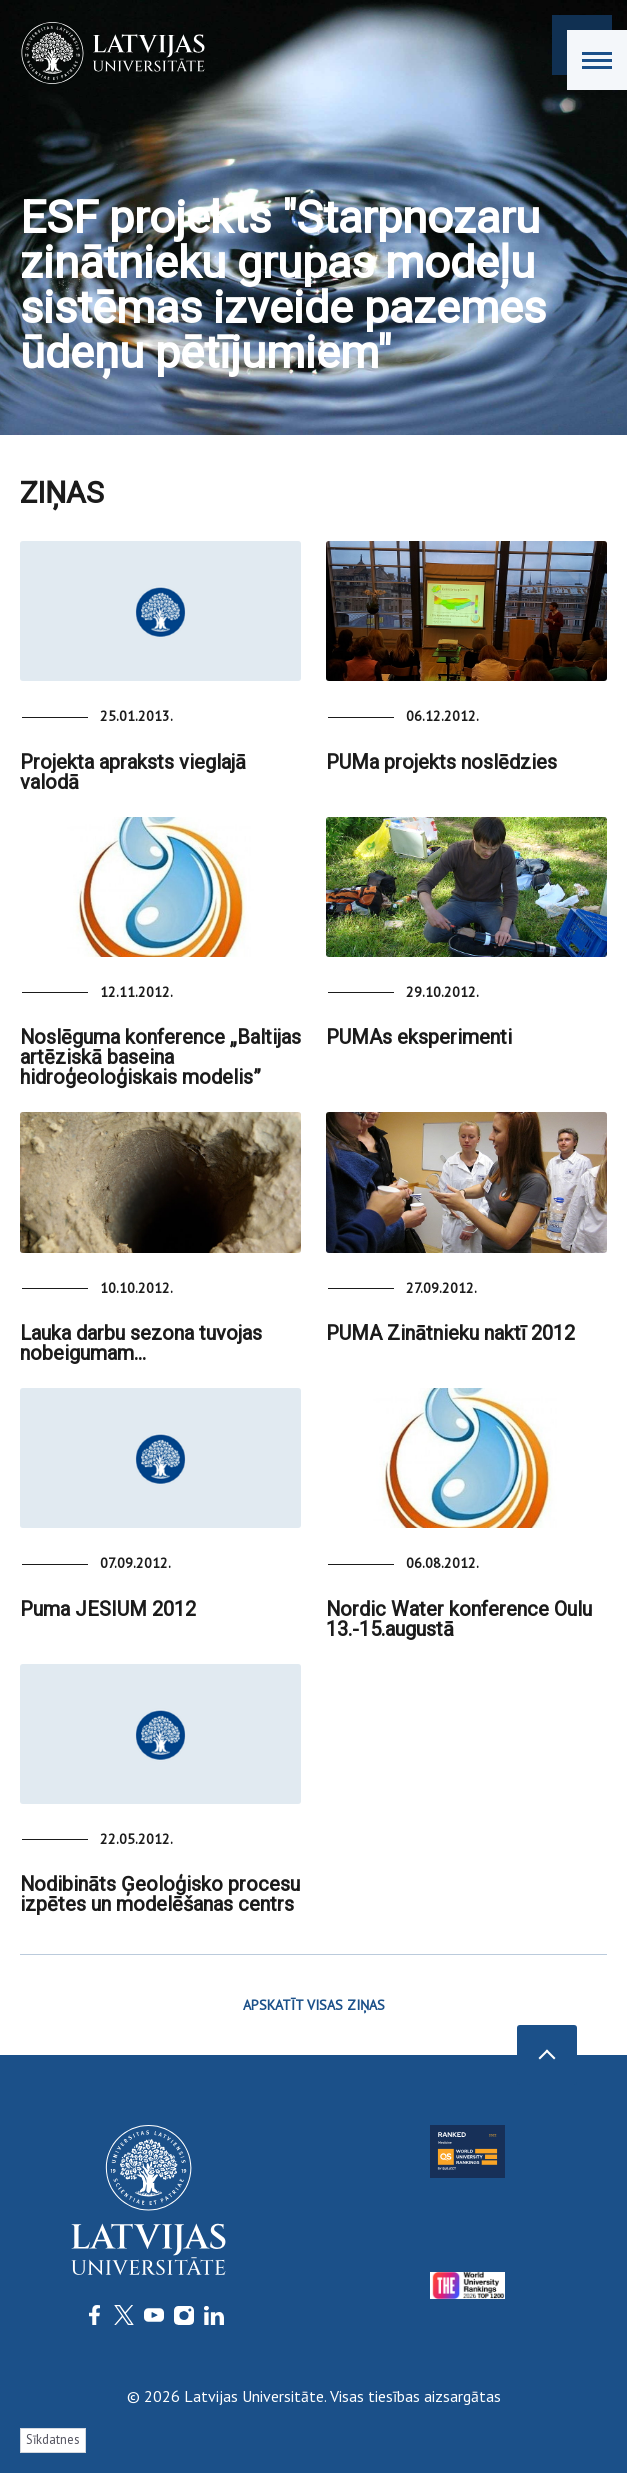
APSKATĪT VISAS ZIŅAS (314, 2005)
